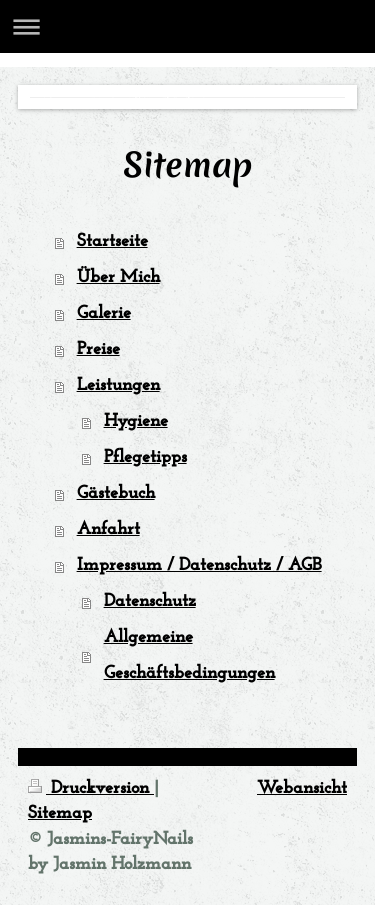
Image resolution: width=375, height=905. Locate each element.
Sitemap (60, 813)
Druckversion (91, 788)
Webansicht (302, 788)
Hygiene (136, 421)
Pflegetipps (145, 457)
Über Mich (118, 277)
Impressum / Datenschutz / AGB (199, 565)
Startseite (112, 241)
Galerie (104, 313)
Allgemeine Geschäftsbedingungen (189, 655)
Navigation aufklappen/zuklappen (187, 26)
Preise (98, 349)
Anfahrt (108, 529)
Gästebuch (116, 493)
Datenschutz (150, 601)
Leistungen (118, 385)
